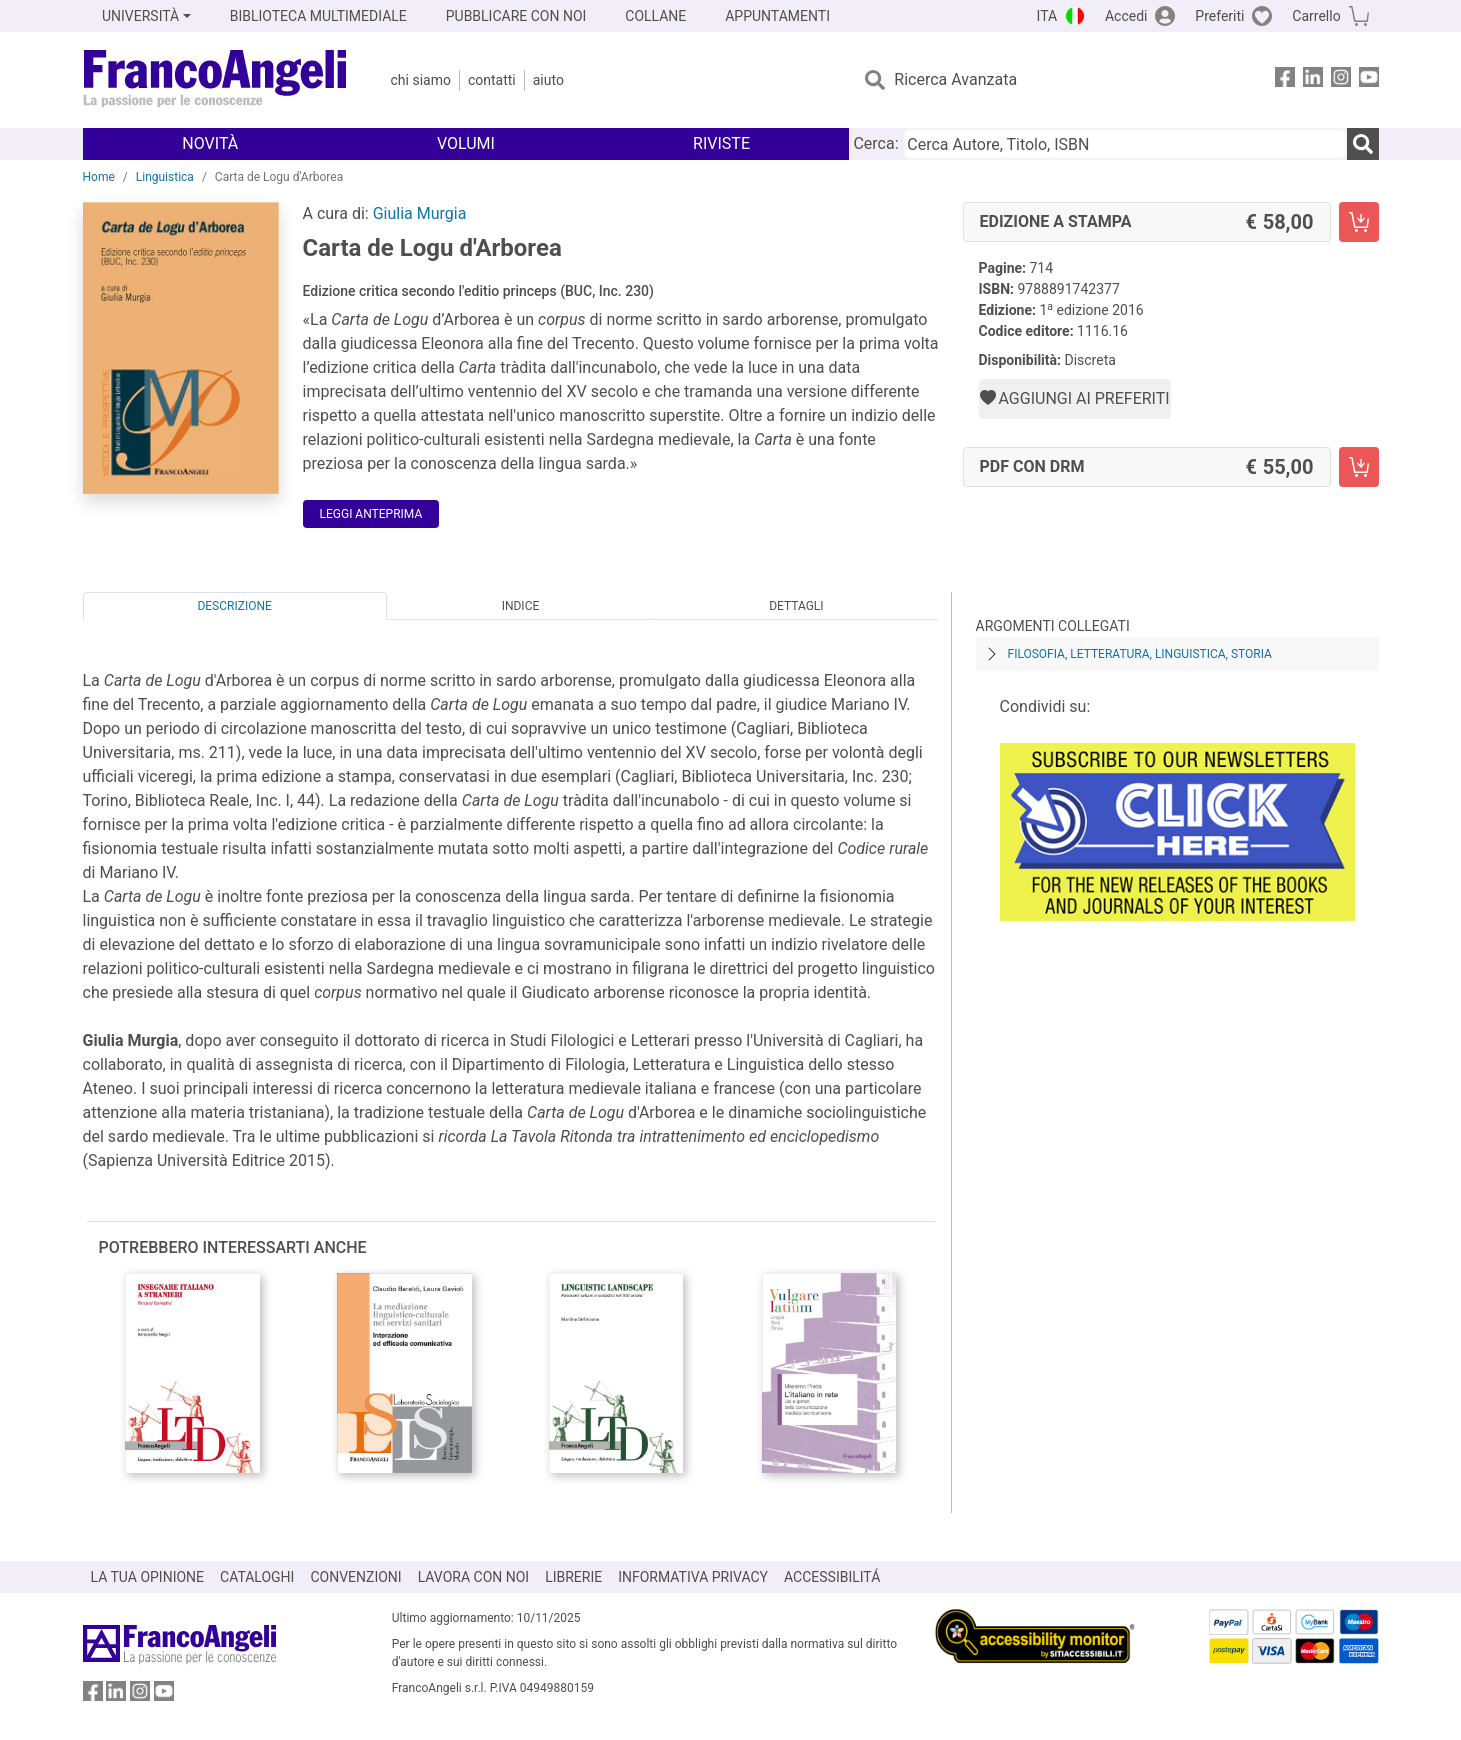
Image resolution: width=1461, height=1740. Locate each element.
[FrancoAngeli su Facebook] (1285, 80)
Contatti (492, 80)
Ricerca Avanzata (955, 79)
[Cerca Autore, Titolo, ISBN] (1125, 144)
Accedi (1126, 16)
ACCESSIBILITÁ (832, 1577)
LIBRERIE (573, 1577)
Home (99, 177)
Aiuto (548, 80)
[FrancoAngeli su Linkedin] (1313, 80)
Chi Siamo (421, 80)
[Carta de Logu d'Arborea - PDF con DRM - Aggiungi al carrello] (1359, 467)
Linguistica (165, 177)
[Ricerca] (1363, 144)
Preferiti (1219, 16)
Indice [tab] (521, 606)
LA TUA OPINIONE (148, 1577)
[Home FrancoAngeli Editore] (215, 80)
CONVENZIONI (355, 1577)
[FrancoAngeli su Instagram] (1341, 80)
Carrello (1316, 16)
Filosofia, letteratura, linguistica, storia (1140, 654)
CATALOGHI (257, 1577)
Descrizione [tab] (234, 606)
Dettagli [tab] (796, 606)
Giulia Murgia (420, 213)
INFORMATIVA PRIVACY (693, 1577)
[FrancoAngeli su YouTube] (1369, 80)
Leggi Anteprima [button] (371, 514)
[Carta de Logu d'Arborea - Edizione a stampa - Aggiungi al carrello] (1359, 222)
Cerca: (875, 143)
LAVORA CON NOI (474, 1577)
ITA (1047, 16)
